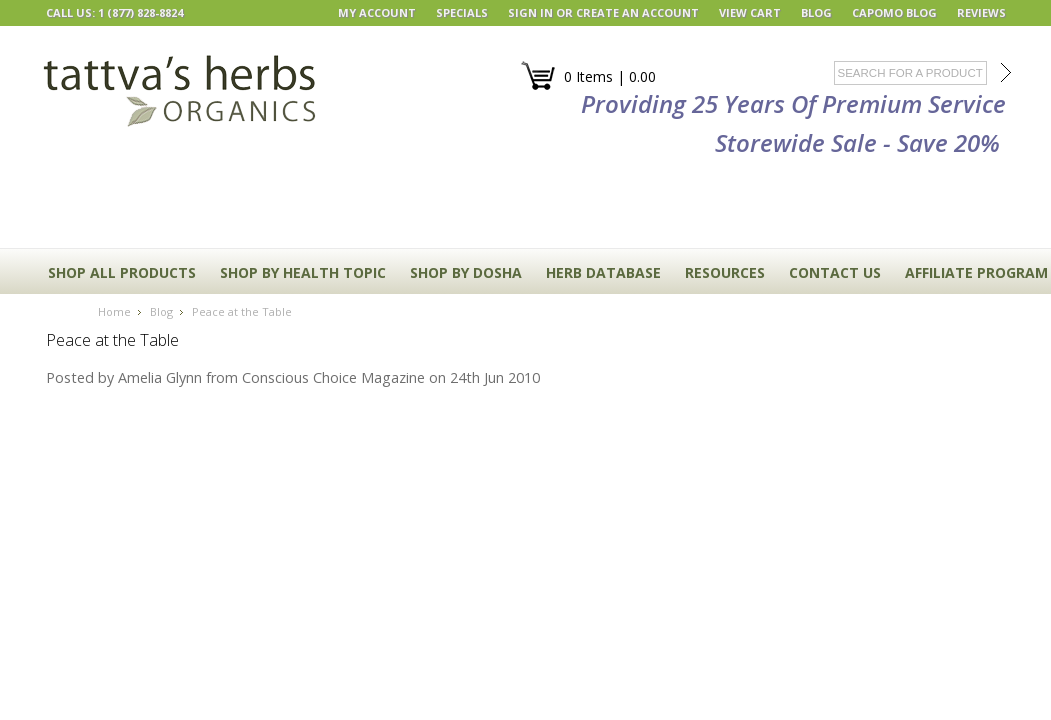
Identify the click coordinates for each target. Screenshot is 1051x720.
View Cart (750, 12)
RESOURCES (725, 272)
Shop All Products (122, 272)
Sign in (530, 12)
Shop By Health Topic (303, 272)
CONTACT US (835, 272)
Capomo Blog (894, 12)
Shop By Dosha (466, 272)
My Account (377, 12)
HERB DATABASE (603, 272)
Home (114, 311)
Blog (161, 311)
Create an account (637, 12)
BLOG (816, 12)
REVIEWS (981, 12)
